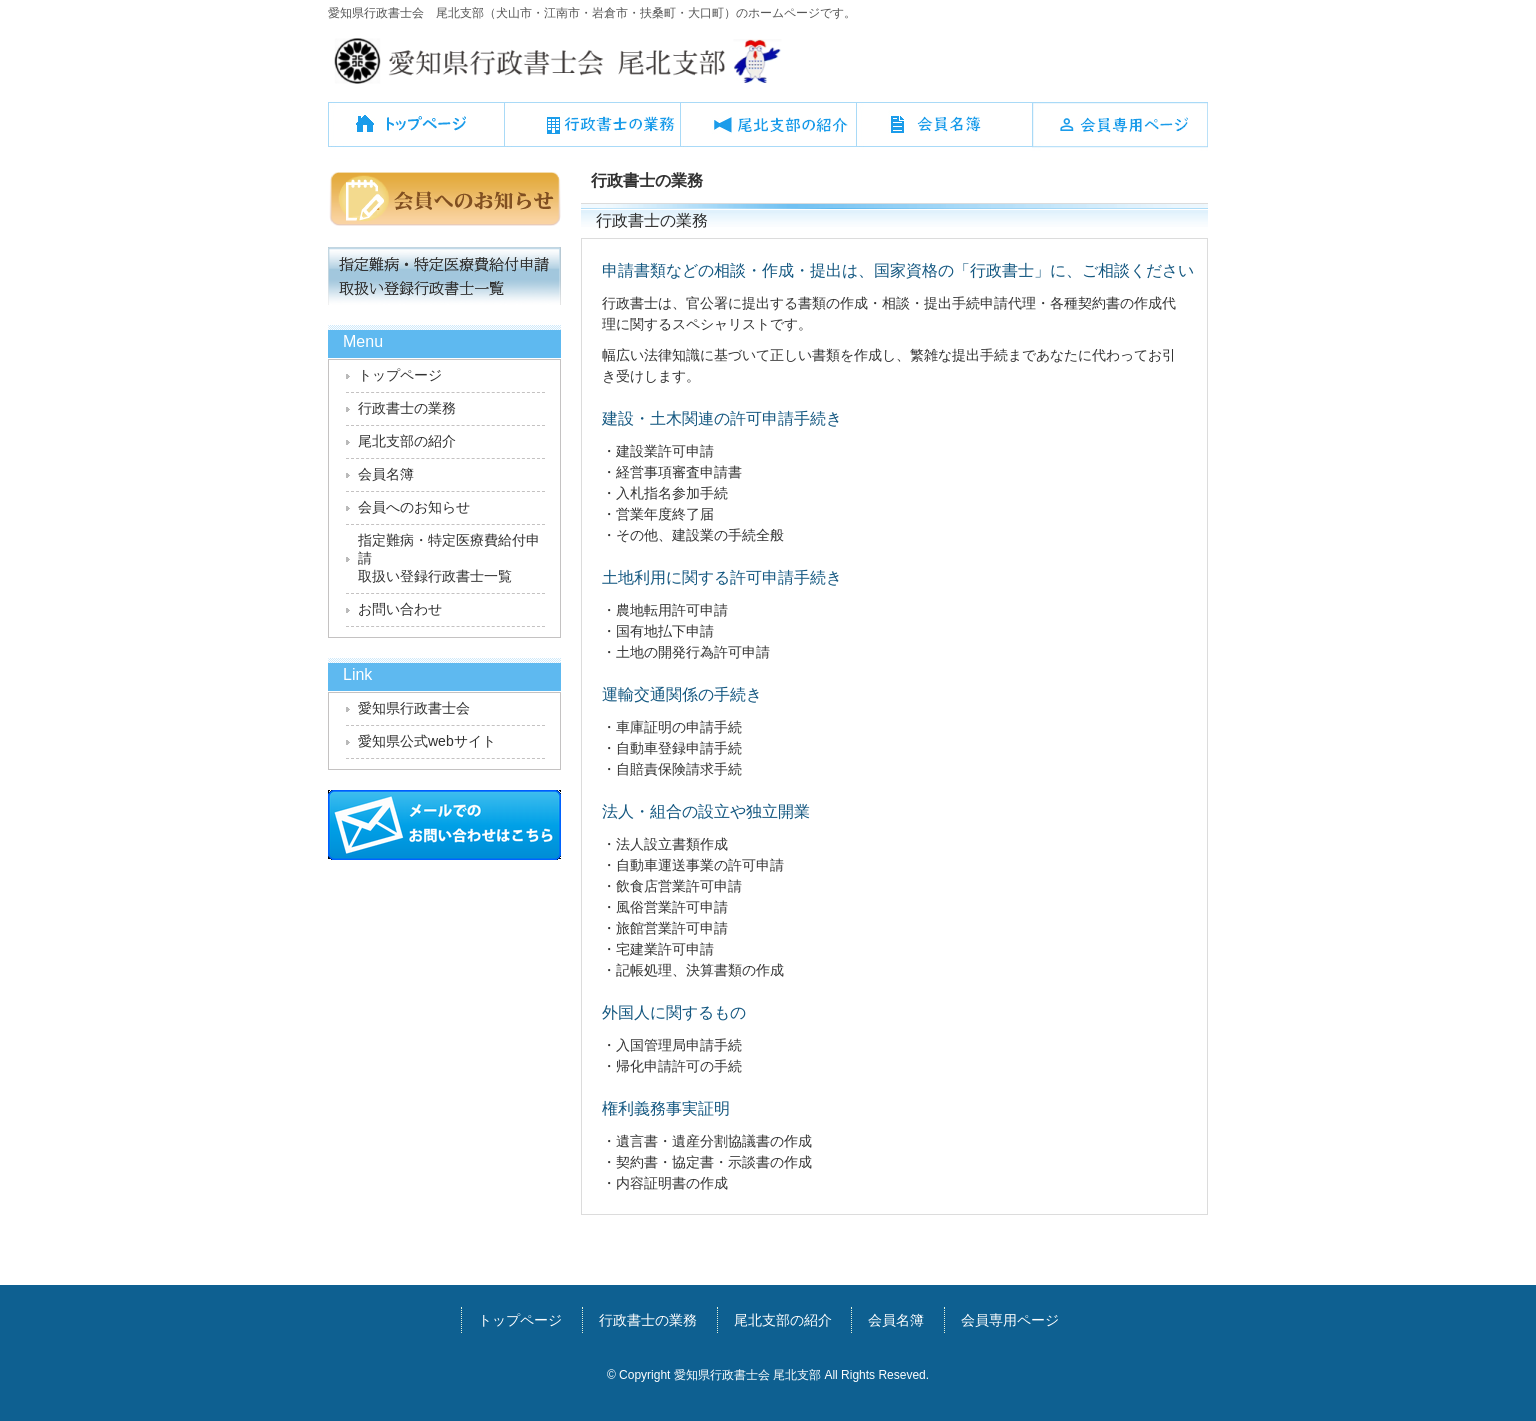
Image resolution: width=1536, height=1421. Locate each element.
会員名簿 (944, 132)
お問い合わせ (400, 609)
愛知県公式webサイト (427, 741)
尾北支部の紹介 (768, 132)
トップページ (416, 132)
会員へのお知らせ (414, 507)
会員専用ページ (1120, 132)
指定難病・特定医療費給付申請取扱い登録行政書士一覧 (449, 558)
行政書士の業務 (592, 132)
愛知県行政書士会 (414, 708)
